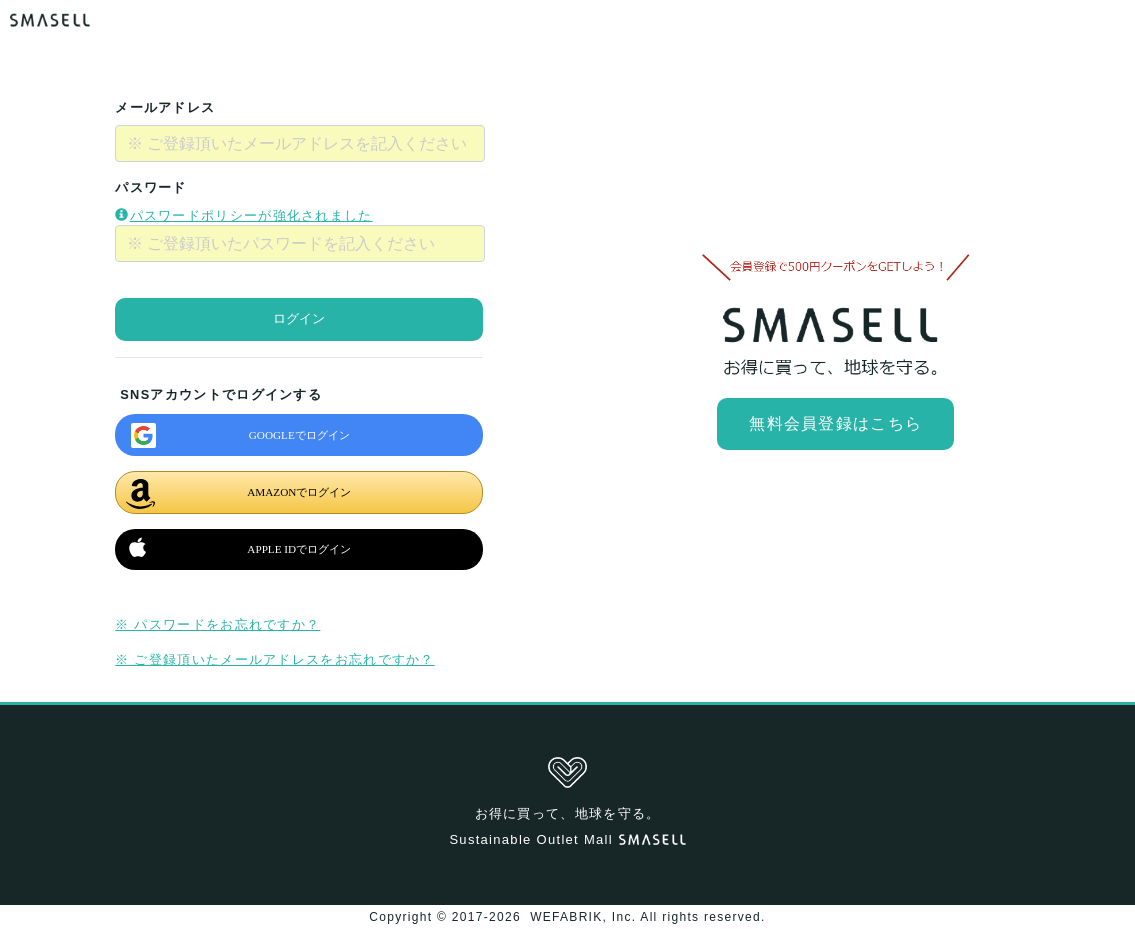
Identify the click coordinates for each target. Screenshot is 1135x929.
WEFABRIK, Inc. (583, 917)
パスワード (151, 187)
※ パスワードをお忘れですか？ (217, 624)
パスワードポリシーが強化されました (243, 215)
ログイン (299, 318)
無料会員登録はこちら (835, 423)
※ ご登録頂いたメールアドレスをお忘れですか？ (274, 659)
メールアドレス (165, 107)
